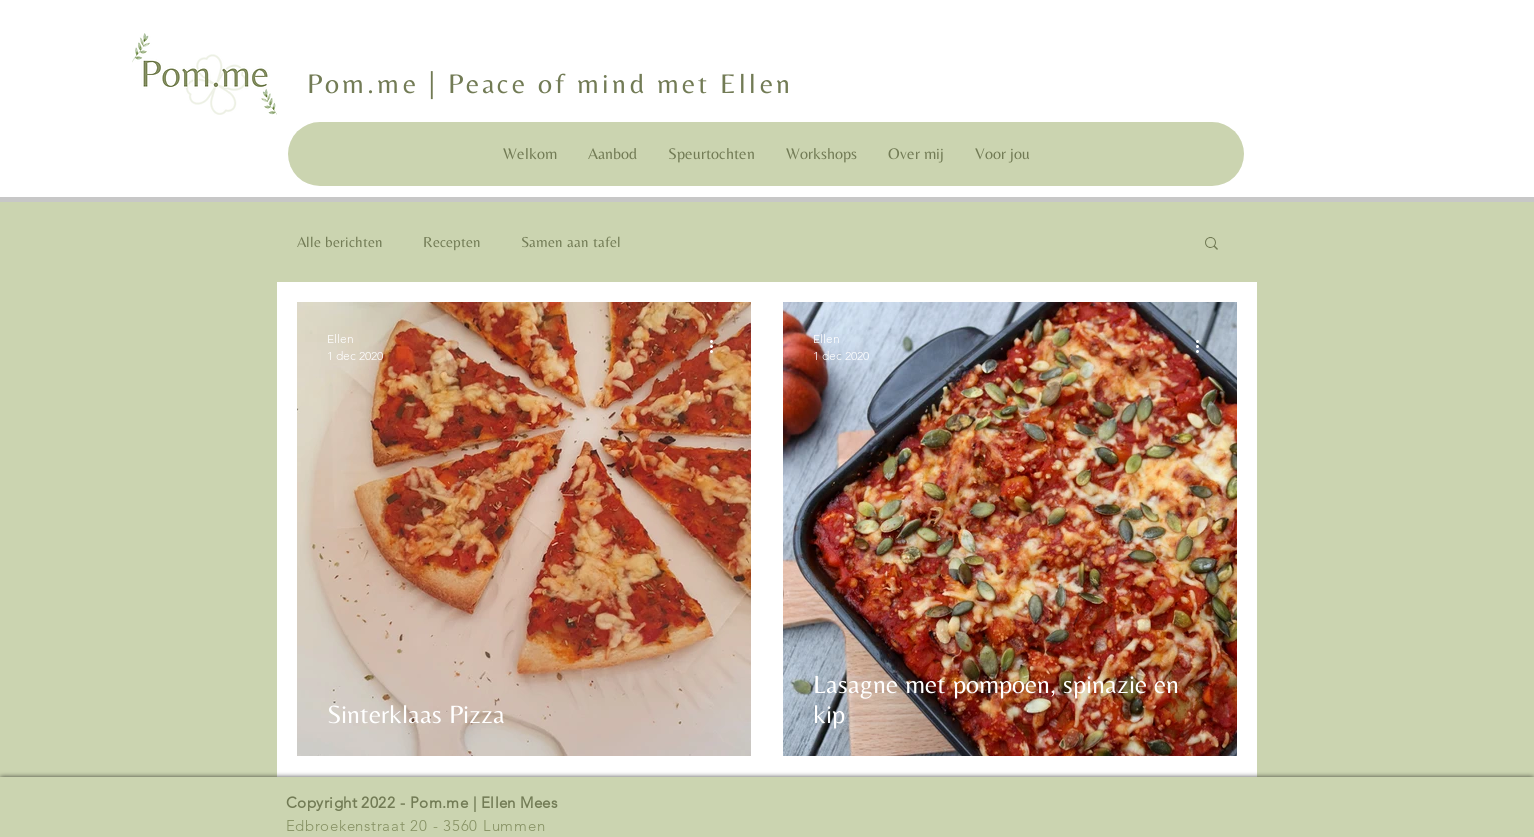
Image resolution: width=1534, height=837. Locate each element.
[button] (1211, 244)
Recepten (452, 241)
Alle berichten (340, 241)
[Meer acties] (718, 346)
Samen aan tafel (571, 241)
